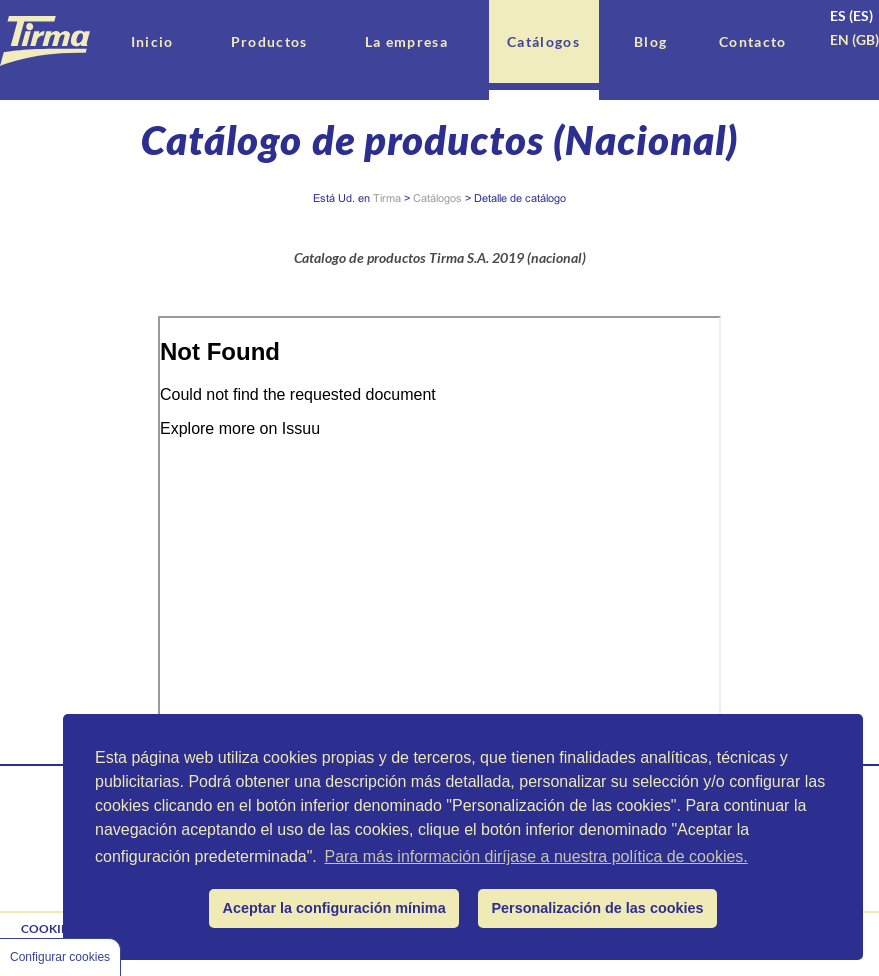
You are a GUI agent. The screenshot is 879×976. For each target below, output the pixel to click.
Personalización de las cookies (598, 908)
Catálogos (437, 198)
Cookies (47, 928)
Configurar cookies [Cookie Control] (60, 957)
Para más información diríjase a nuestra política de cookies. (535, 856)
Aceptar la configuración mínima (334, 908)
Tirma (387, 198)
